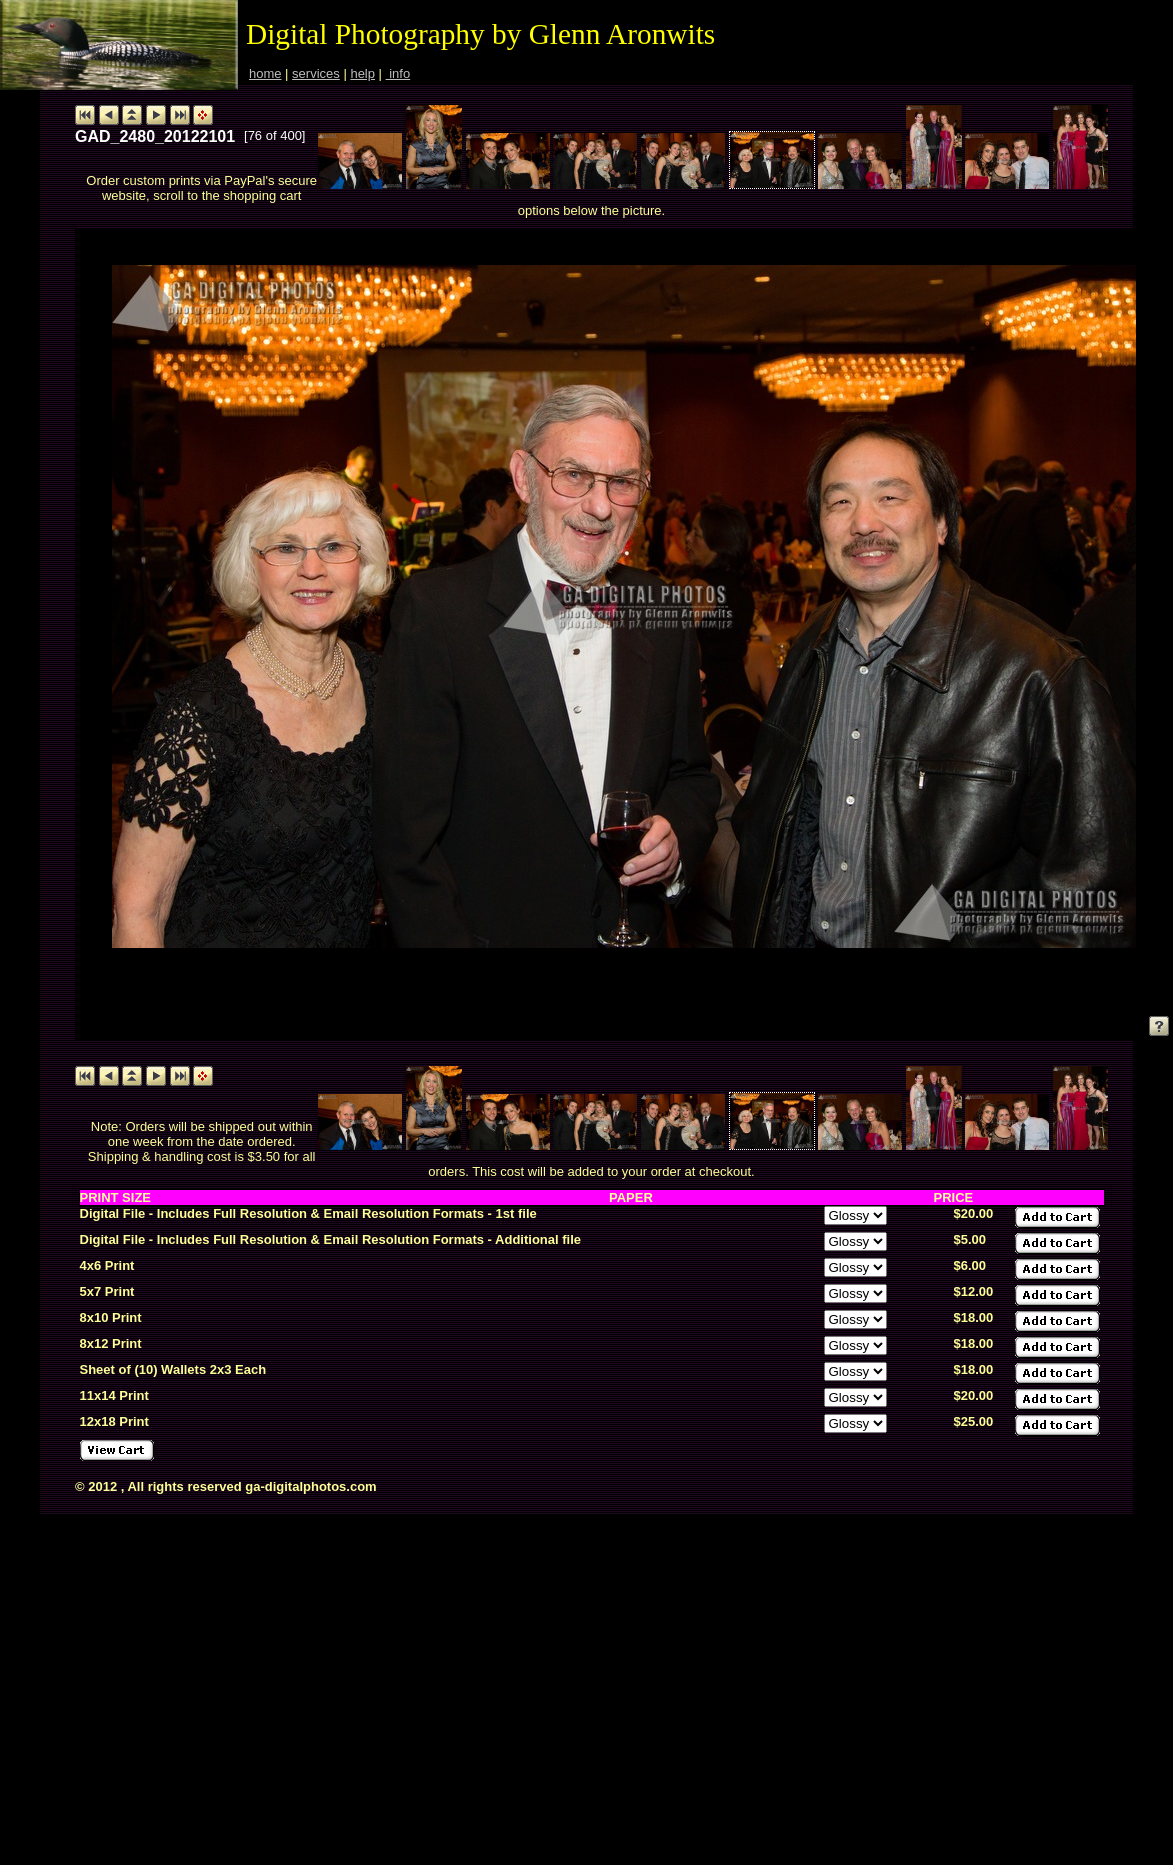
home (265, 73)
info (398, 73)
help (362, 73)
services (316, 73)
